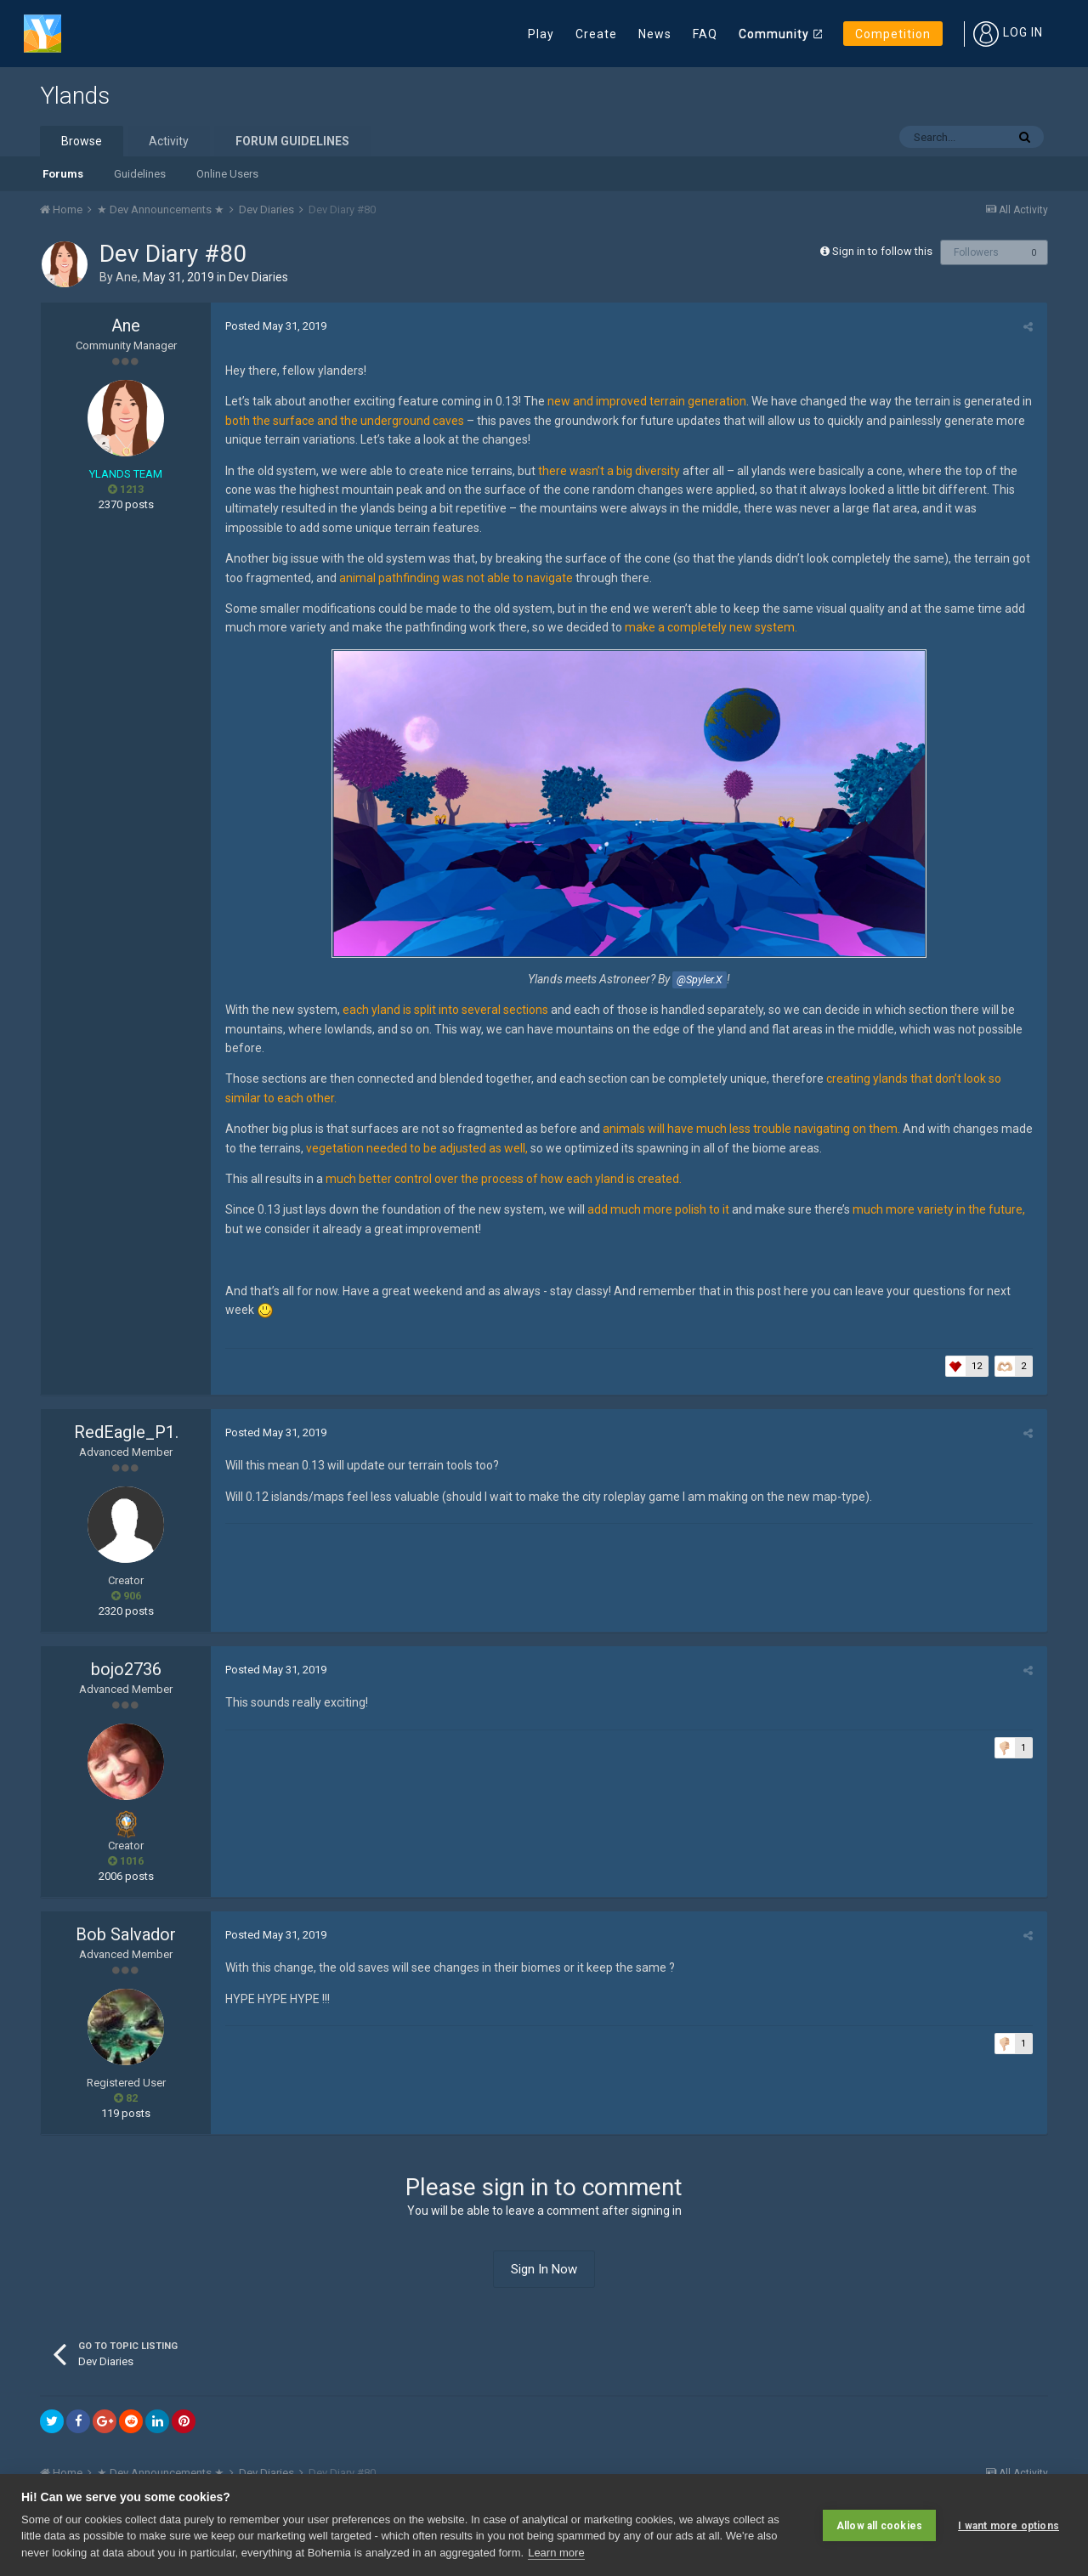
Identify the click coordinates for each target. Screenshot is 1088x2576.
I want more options (1008, 2525)
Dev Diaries (258, 277)
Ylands (75, 96)
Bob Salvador (126, 1934)
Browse (81, 141)
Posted (274, 326)
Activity (169, 141)
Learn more (556, 2552)
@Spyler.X (699, 979)
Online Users (227, 173)
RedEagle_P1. (126, 1432)
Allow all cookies (879, 2525)
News (655, 34)
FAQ (705, 34)
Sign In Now (544, 2269)
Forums (62, 173)
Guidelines (140, 173)
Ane (127, 277)
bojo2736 (126, 1669)
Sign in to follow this (882, 251)
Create (596, 34)
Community (774, 34)
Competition (893, 34)
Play (541, 34)
